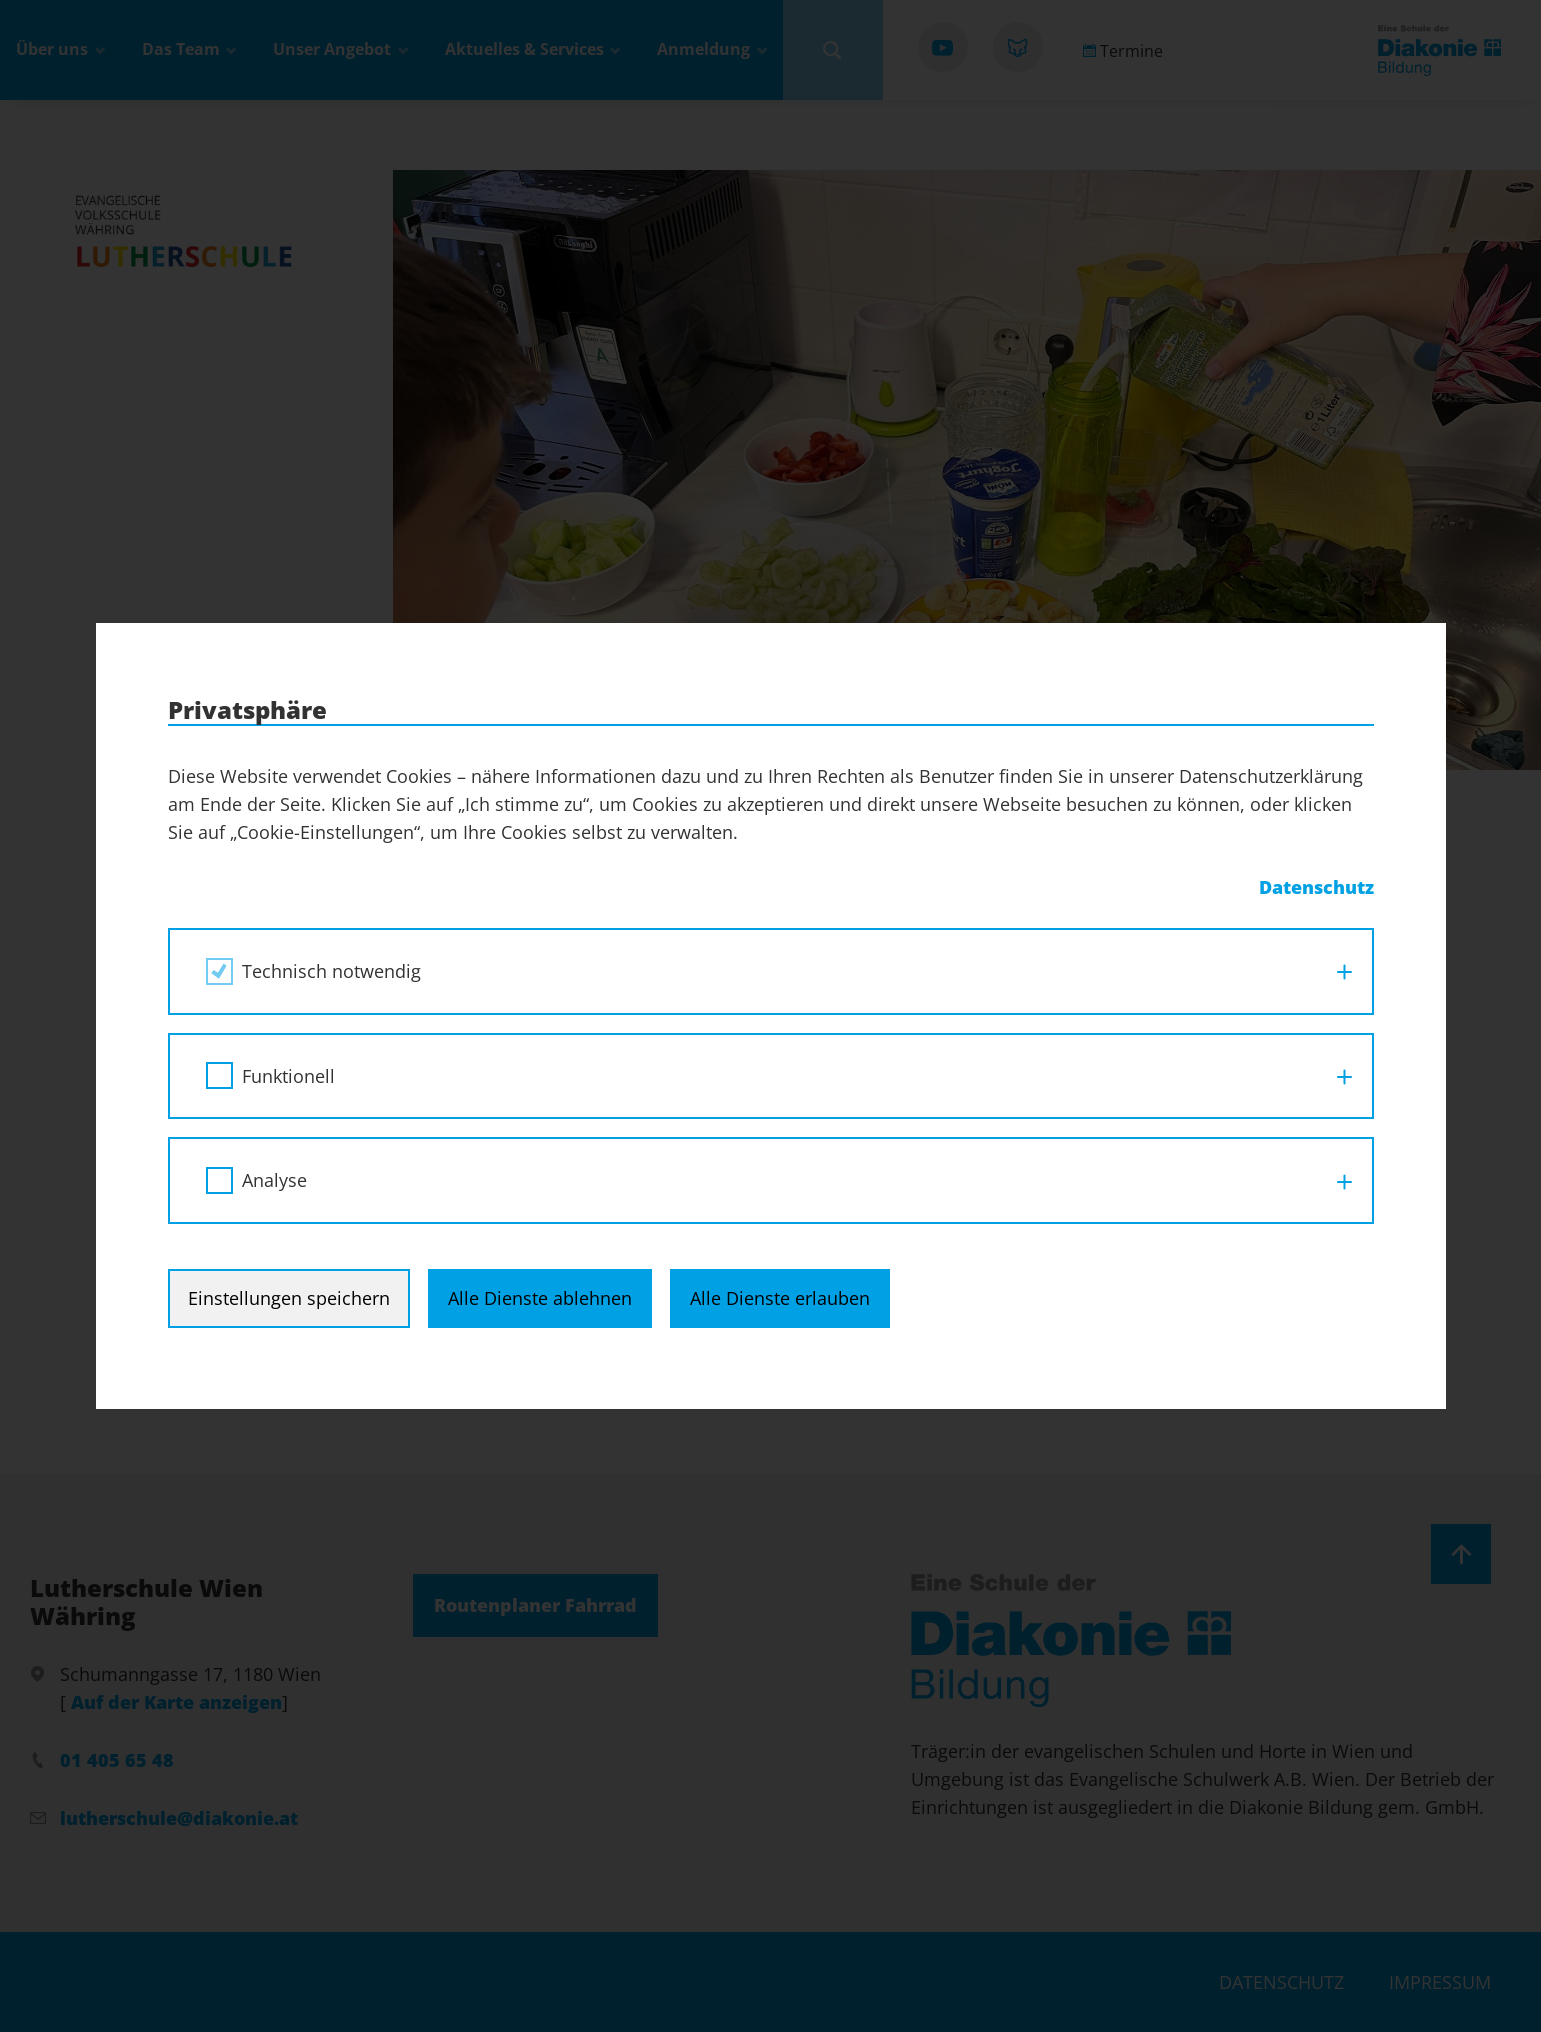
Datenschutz (1316, 887)
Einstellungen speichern (289, 1298)
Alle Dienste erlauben (780, 1298)
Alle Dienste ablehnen (540, 1298)
